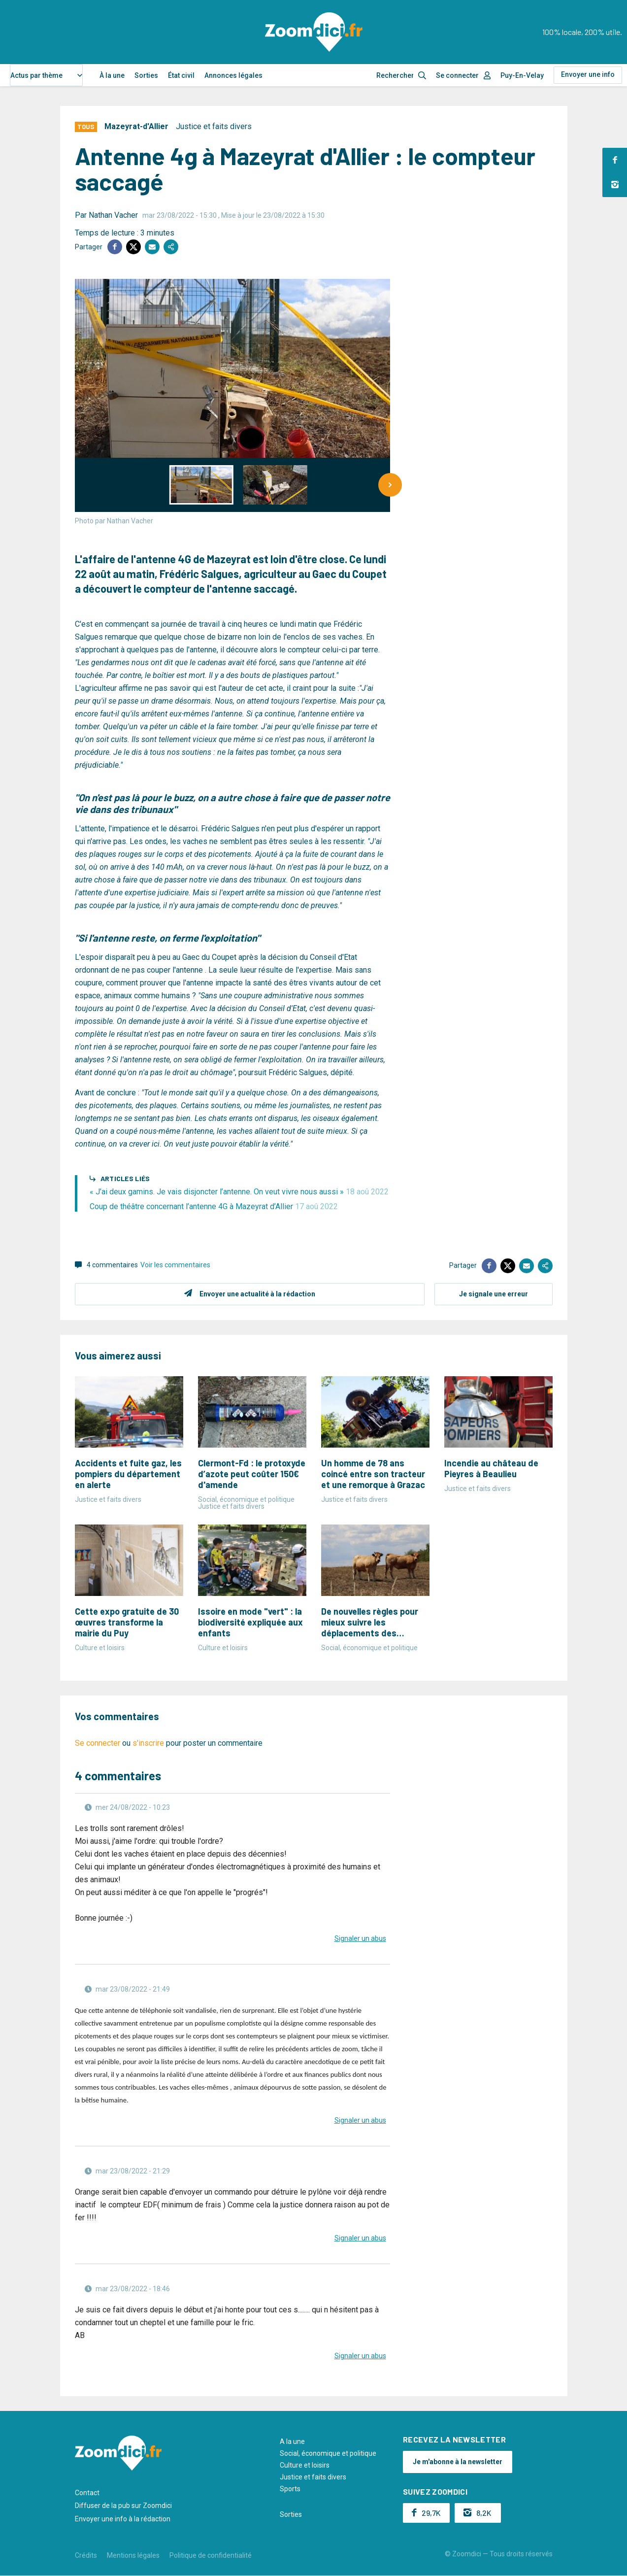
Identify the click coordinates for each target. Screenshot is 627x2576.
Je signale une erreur (493, 1294)
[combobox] (46, 75)
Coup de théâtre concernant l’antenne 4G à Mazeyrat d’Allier (214, 1206)
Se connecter (457, 75)
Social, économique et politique (328, 2453)
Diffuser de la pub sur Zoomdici (123, 2505)
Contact (87, 2493)
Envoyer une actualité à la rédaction (257, 1294)
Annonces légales (233, 75)
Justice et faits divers (214, 126)
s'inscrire (148, 1743)
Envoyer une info (588, 74)
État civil (181, 75)
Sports (290, 2489)
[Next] (390, 485)
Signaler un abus (360, 1938)
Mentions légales (133, 2555)
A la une (292, 2441)
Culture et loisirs (305, 2465)
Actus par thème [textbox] (36, 75)
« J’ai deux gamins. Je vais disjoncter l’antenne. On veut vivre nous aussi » (239, 1191)
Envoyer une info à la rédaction (122, 2519)
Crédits (86, 2555)
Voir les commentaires (175, 1265)
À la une (112, 75)
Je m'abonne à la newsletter (457, 2462)
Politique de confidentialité (210, 2555)
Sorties (146, 75)
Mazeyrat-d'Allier (136, 126)
